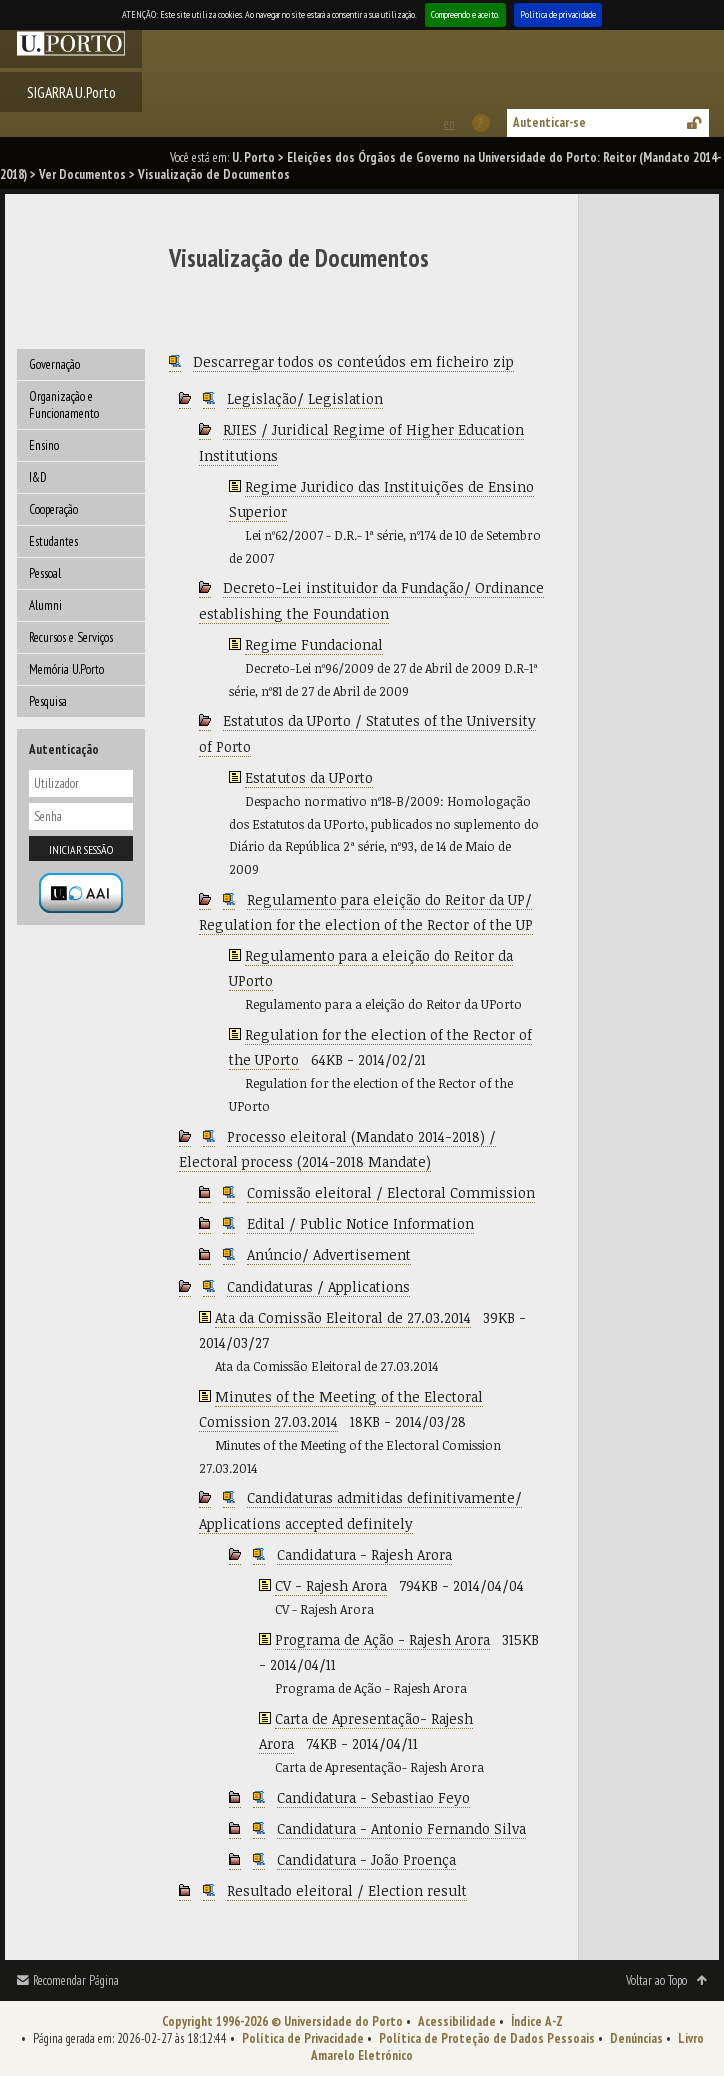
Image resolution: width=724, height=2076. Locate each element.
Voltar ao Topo (656, 1980)
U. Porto (253, 157)
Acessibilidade (457, 2021)
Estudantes (53, 541)
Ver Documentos (82, 174)
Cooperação (53, 509)
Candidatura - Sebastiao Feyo (373, 1797)
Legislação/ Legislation (305, 398)
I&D (38, 477)
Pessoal (45, 573)
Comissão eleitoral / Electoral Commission (391, 1192)
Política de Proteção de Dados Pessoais (487, 2038)
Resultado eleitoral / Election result (347, 1890)
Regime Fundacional (314, 644)
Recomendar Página (76, 1980)
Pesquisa (48, 701)
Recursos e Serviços (71, 637)
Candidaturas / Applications (318, 1286)
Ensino (44, 445)
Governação (54, 364)
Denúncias (636, 2038)
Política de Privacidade (303, 2038)
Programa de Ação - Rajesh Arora (382, 1639)
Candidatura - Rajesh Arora (364, 1554)
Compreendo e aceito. (465, 14)
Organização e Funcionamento (64, 405)
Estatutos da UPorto (309, 777)
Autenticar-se (549, 122)
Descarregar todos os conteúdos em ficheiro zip (353, 361)
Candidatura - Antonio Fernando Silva (401, 1828)
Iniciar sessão (81, 849)
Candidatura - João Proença (366, 1859)
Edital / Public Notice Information (360, 1223)
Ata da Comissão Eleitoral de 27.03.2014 (343, 1317)
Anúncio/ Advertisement (329, 1254)
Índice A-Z (537, 2021)
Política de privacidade (558, 14)
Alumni (45, 605)
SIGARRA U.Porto (71, 92)
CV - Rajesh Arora (331, 1585)
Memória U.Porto (66, 669)
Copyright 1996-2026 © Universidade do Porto (282, 2021)
